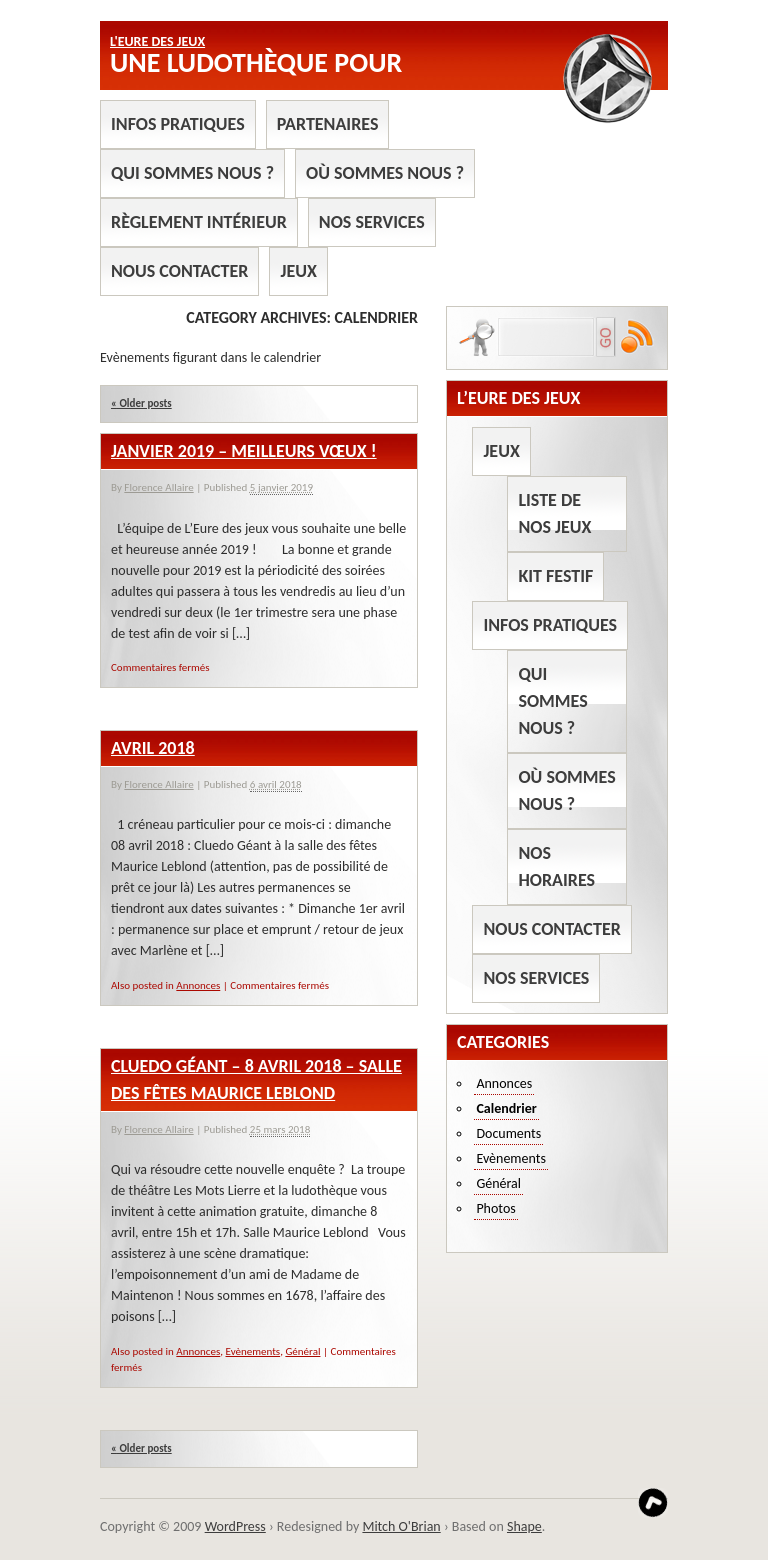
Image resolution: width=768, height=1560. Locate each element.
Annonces (198, 985)
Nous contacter (179, 271)
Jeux (298, 271)
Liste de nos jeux (554, 513)
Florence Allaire (158, 487)
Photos (495, 1208)
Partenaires (328, 124)
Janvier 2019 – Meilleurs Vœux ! (244, 451)
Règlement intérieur (199, 222)
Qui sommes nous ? (192, 173)
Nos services (372, 222)
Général (302, 1351)
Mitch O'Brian (401, 1526)
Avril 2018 (153, 748)
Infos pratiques (178, 124)
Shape (524, 1526)
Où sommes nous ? (385, 173)
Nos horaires (556, 866)
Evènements (253, 1351)
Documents (508, 1133)
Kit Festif (555, 576)
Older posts (141, 403)
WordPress (235, 1526)
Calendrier (506, 1108)
